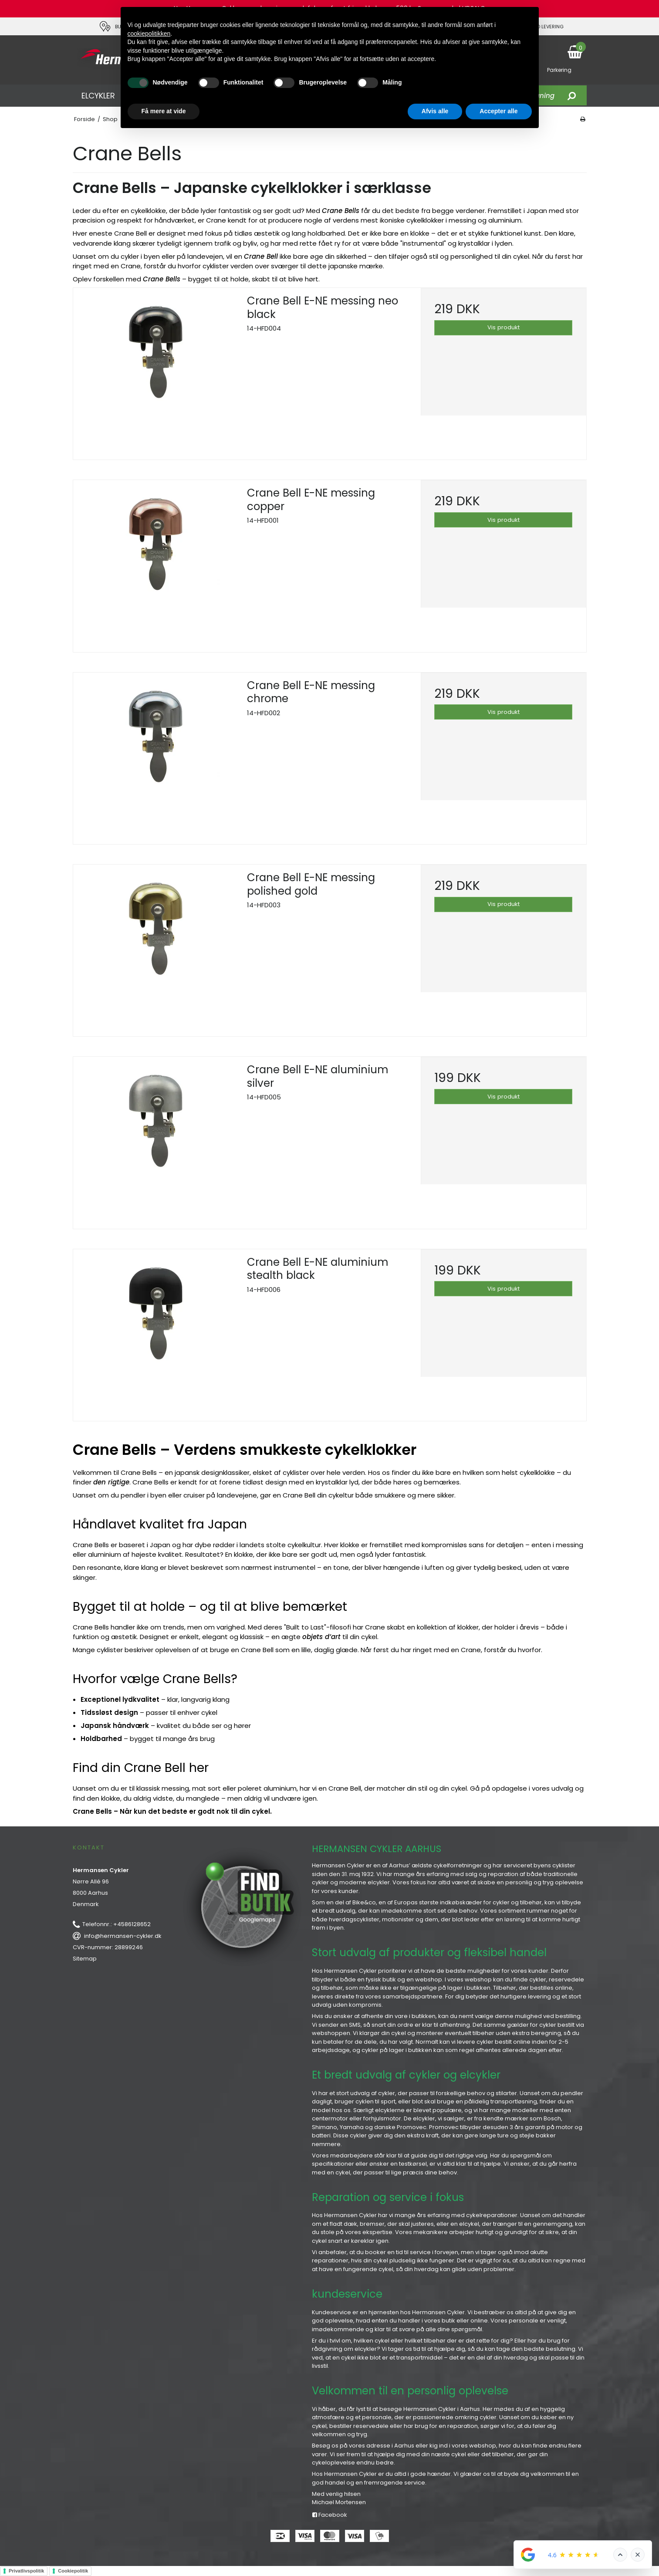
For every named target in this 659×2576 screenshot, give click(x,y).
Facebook (329, 2515)
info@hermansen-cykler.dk (123, 1936)
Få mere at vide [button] (164, 111)
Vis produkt (503, 327)
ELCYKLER (98, 95)
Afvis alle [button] (435, 111)
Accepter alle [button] (498, 111)
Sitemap (85, 1958)
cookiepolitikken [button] (149, 33)
